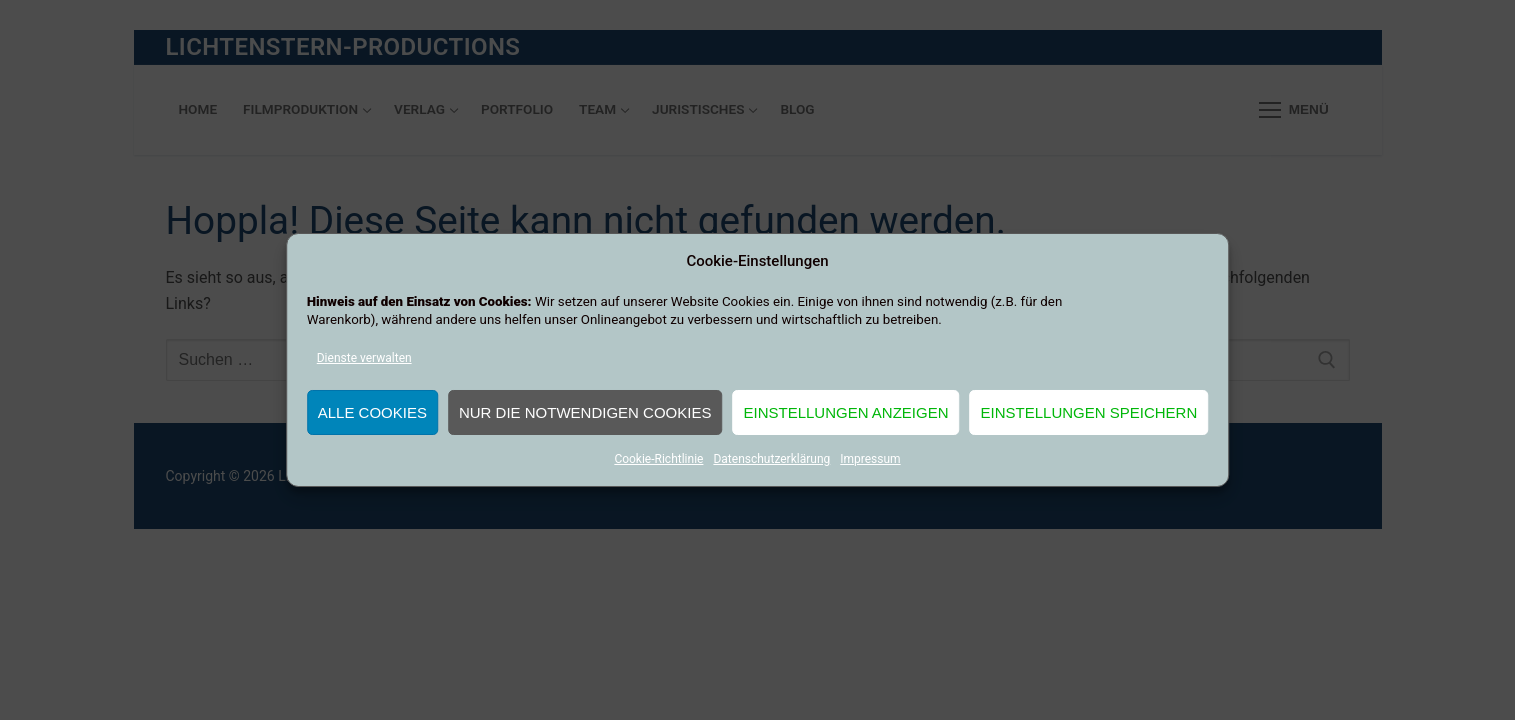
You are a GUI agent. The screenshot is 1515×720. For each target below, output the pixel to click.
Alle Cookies (372, 412)
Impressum (870, 459)
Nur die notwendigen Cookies (585, 412)
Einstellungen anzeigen (845, 412)
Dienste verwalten (364, 358)
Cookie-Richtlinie (658, 459)
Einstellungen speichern (1089, 412)
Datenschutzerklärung (771, 459)
